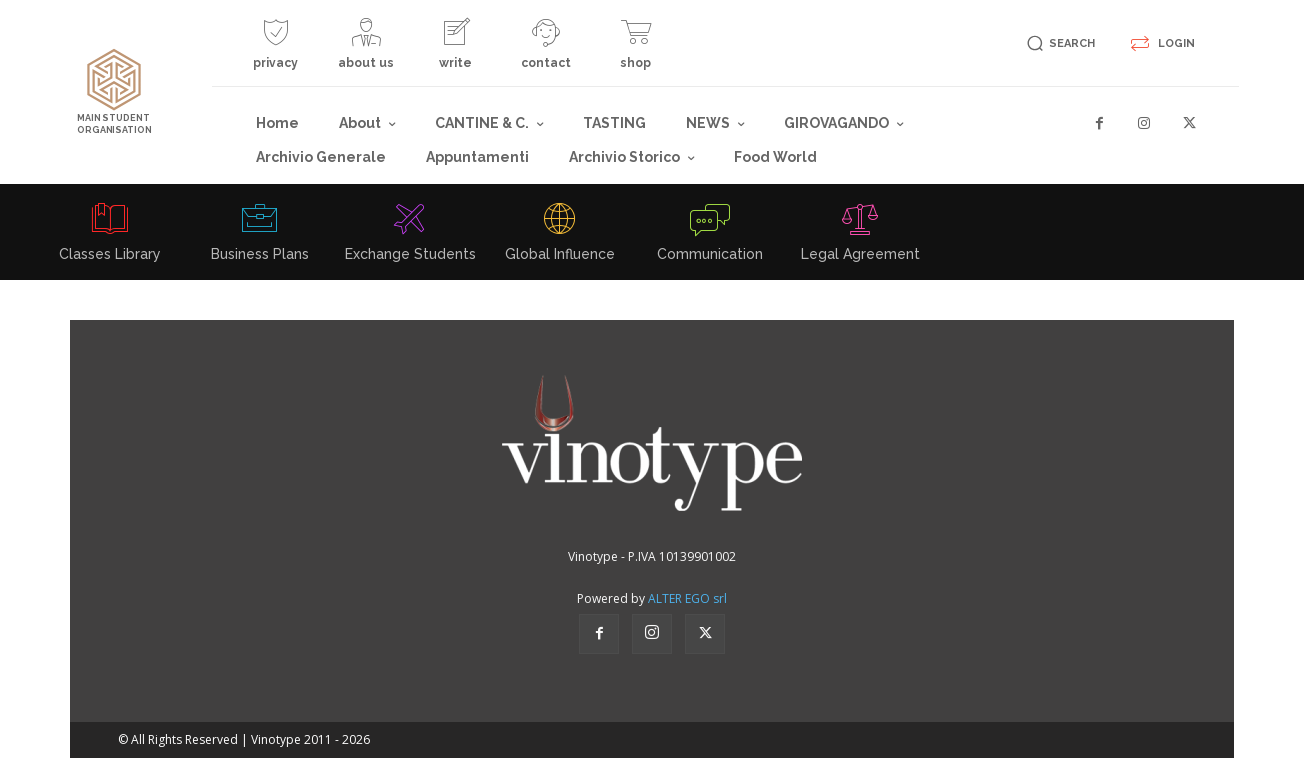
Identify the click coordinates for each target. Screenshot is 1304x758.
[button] (1057, 43)
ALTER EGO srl (687, 598)
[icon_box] (276, 51)
